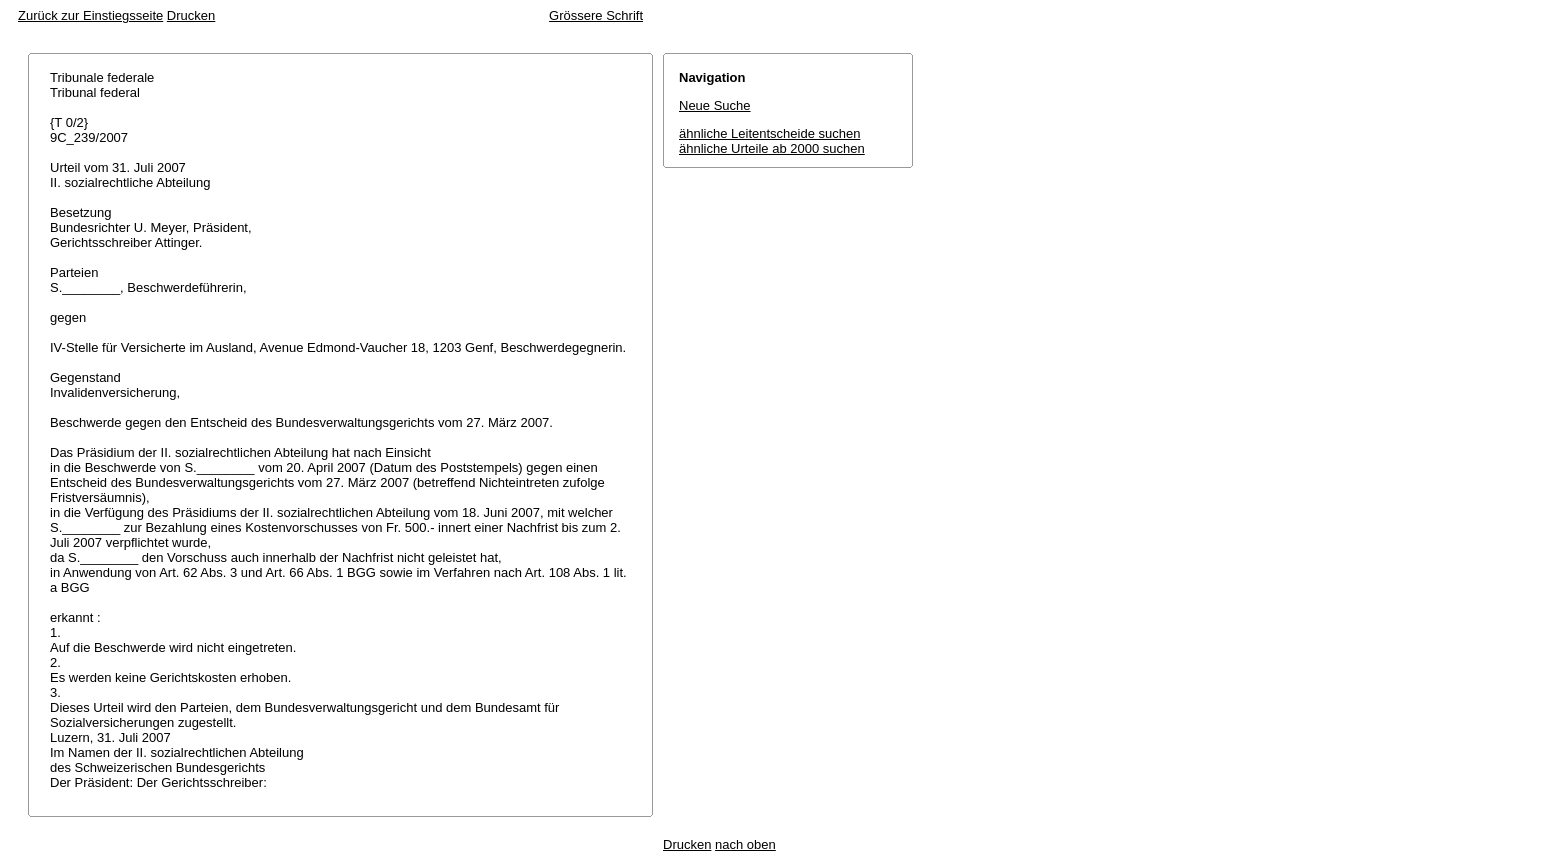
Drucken (191, 15)
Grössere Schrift (596, 15)
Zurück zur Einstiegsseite (90, 15)
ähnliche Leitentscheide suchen (769, 133)
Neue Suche (715, 105)
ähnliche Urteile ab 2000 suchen (772, 148)
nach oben (745, 844)
